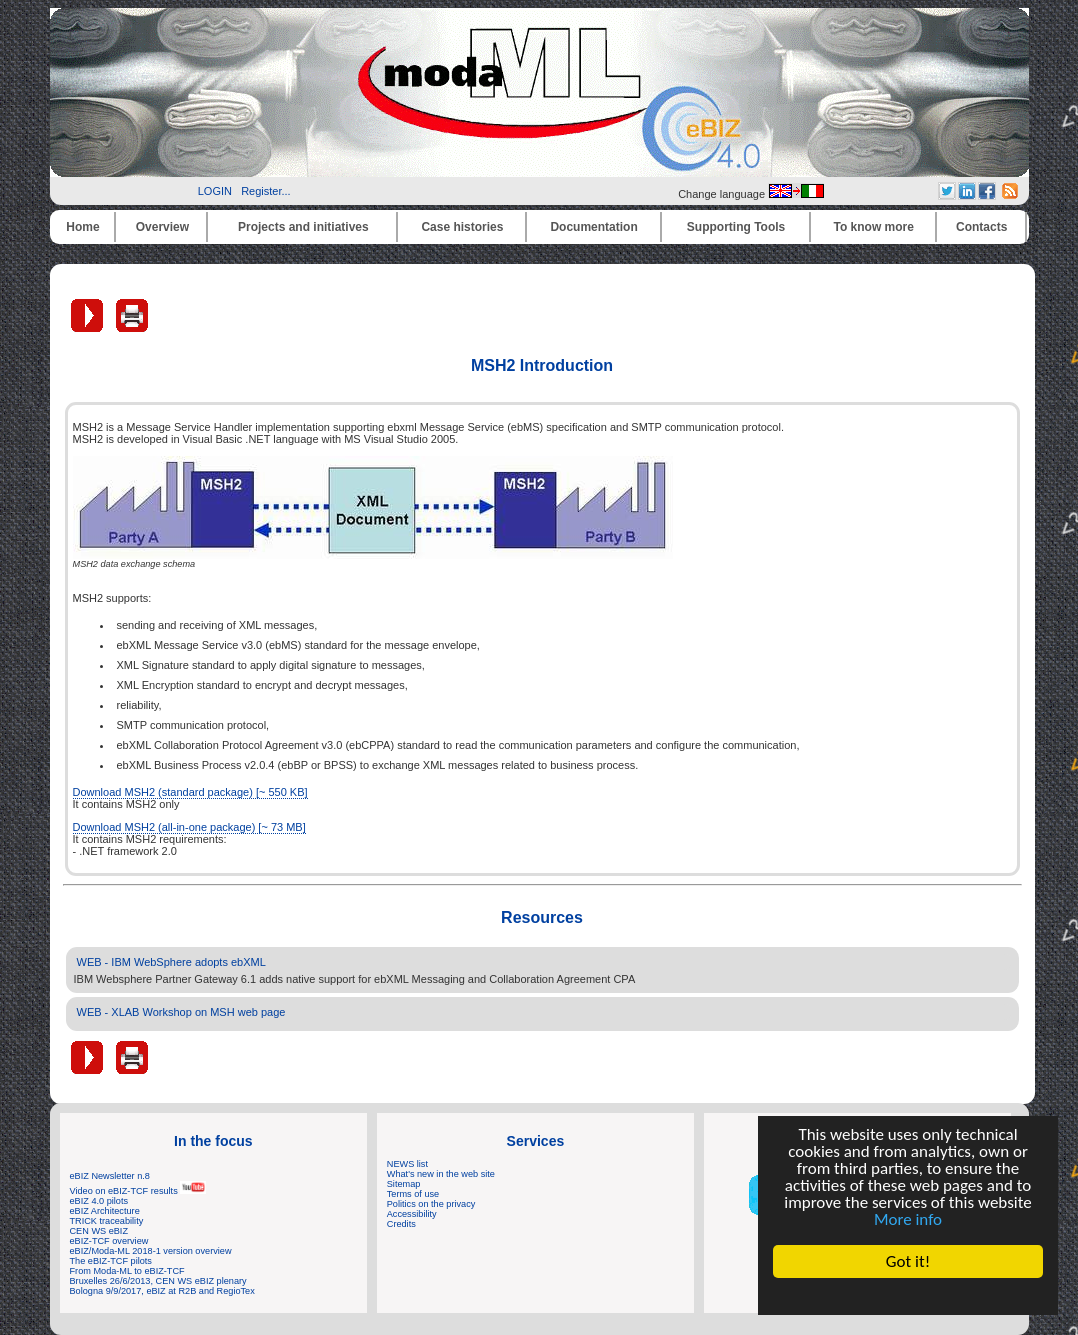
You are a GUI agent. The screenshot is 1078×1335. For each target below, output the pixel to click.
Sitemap (404, 1184)
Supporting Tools (736, 227)
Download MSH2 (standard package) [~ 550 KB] (190, 792)
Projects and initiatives (303, 227)
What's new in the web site (441, 1174)
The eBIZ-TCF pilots (111, 1261)
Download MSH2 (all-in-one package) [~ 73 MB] (189, 827)
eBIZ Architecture (105, 1211)
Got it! (908, 1261)
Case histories (462, 227)
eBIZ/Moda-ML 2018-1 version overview (151, 1251)
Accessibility (412, 1214)
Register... (266, 191)
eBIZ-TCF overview (109, 1241)
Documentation (593, 227)
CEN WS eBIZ (99, 1231)
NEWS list (407, 1164)
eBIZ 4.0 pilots (99, 1201)
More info (908, 1219)
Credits (401, 1224)
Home (82, 227)
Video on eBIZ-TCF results (138, 1191)
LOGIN (215, 191)
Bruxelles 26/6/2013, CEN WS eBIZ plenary (158, 1281)
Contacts (981, 227)
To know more (874, 227)
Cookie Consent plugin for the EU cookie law (908, 1296)
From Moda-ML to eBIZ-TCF (127, 1271)
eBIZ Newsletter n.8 (110, 1176)
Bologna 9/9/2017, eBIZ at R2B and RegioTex (162, 1291)
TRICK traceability (107, 1221)
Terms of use (413, 1194)
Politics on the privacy (431, 1204)
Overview (162, 227)
